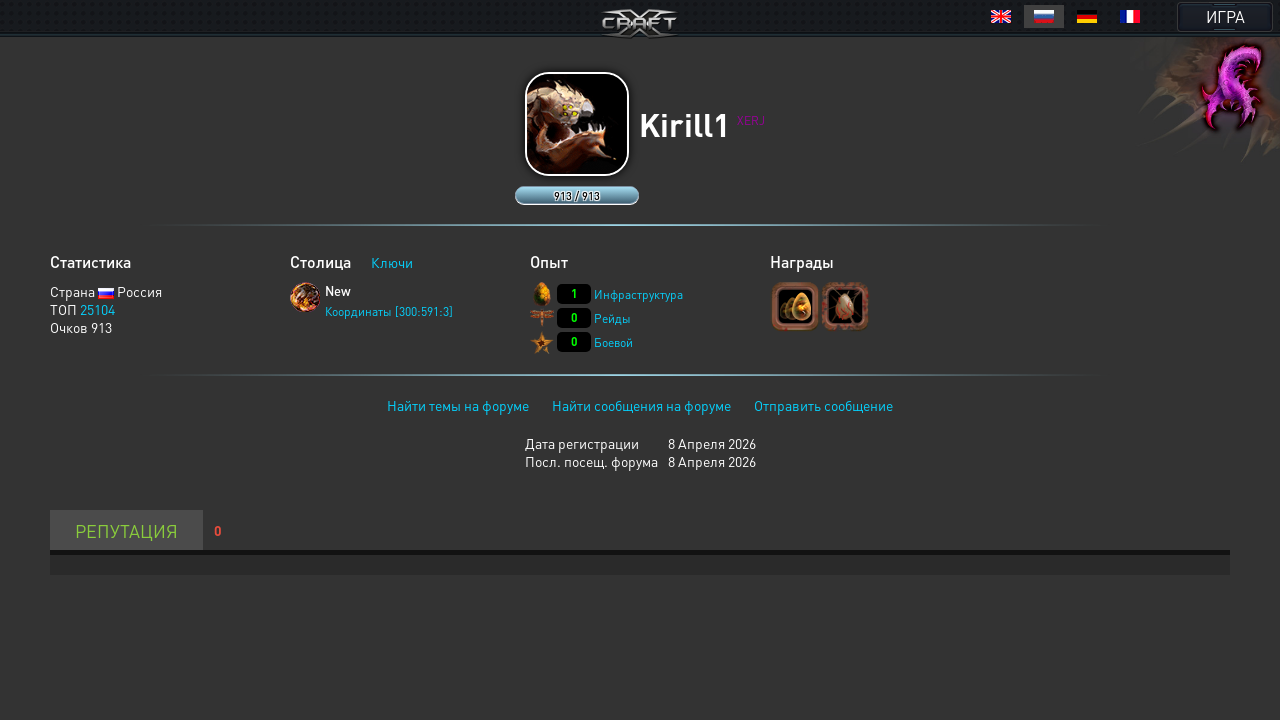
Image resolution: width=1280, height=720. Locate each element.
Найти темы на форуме (458, 405)
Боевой (613, 342)
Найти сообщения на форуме (641, 405)
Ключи (392, 262)
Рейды (612, 318)
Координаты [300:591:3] (389, 311)
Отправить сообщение (823, 405)
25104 (97, 309)
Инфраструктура (638, 294)
